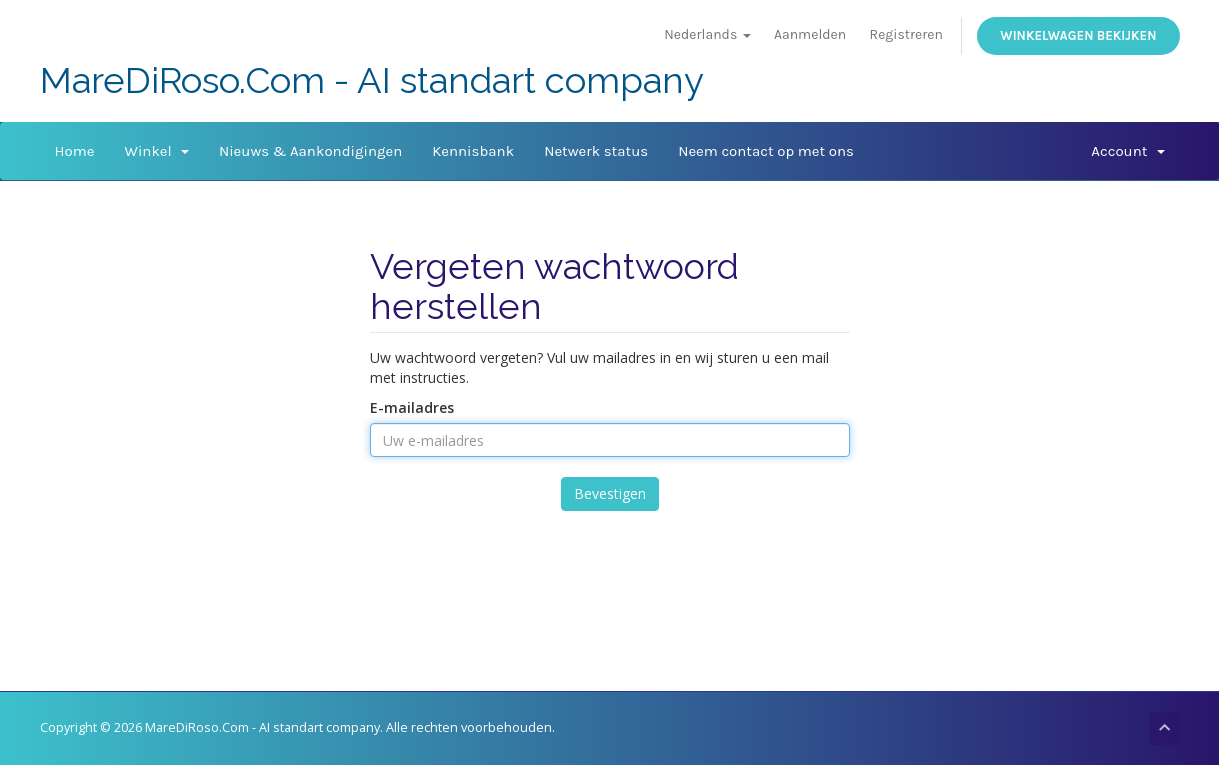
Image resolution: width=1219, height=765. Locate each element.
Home (75, 151)
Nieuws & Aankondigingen (310, 151)
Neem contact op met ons (766, 151)
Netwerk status (596, 151)
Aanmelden (810, 34)
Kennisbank (473, 151)
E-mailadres (412, 407)
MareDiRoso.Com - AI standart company (372, 80)
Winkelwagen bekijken (1078, 35)
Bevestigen (610, 493)
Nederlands (707, 34)
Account (1127, 151)
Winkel (156, 151)
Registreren (906, 34)
